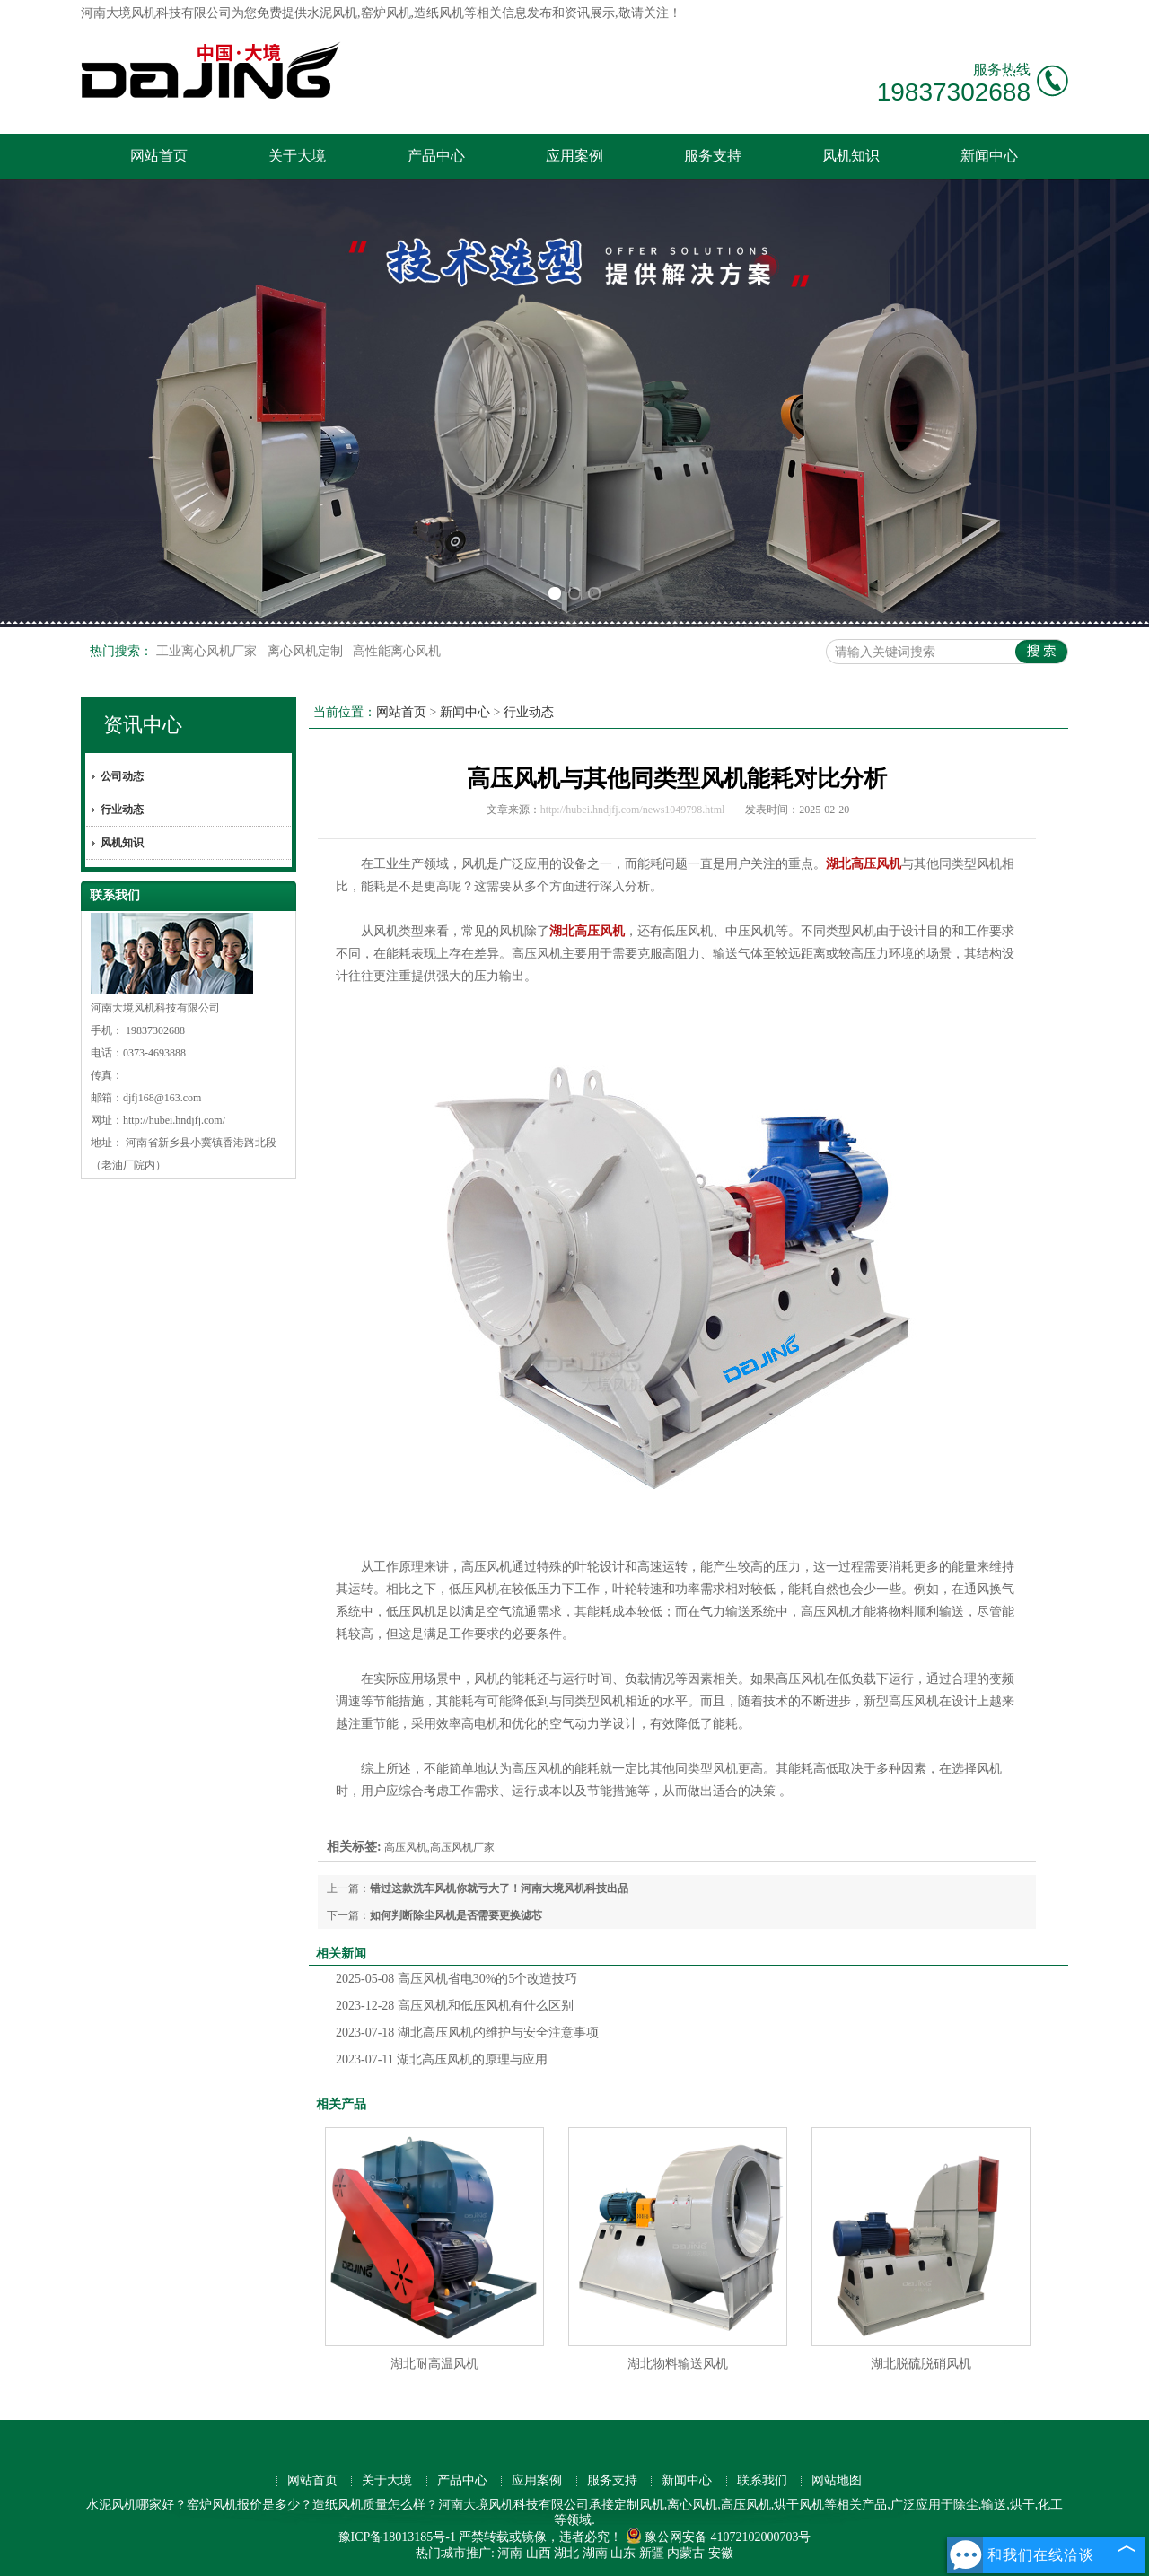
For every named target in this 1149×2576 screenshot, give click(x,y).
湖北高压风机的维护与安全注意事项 (467, 2032)
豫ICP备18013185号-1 (397, 2537)
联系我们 (762, 2480)
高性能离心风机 (397, 651)
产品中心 (436, 155)
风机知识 (851, 155)
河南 (509, 2553)
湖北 (566, 2553)
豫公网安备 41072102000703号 (718, 2537)
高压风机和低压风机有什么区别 (455, 2005)
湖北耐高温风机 (434, 2363)
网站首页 (159, 155)
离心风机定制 (307, 651)
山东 (623, 2553)
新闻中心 (989, 155)
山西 (538, 2553)
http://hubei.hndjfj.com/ (174, 1120)
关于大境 (297, 155)
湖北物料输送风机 (677, 2363)
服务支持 (712, 155)
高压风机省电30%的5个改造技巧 (457, 1978)
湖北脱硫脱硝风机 (921, 2363)
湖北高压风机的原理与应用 (442, 2059)
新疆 (651, 2553)
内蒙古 (686, 2553)
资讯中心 (142, 725)
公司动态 (122, 776)
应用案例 (574, 155)
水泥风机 (332, 13)
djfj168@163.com (162, 1097)
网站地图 (836, 2480)
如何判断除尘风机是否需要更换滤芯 (456, 1915)
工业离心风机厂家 (208, 651)
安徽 (720, 2553)
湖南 (595, 2553)
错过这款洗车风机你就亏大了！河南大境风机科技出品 (499, 1888)
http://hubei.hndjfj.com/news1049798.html (632, 809)
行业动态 (122, 809)
